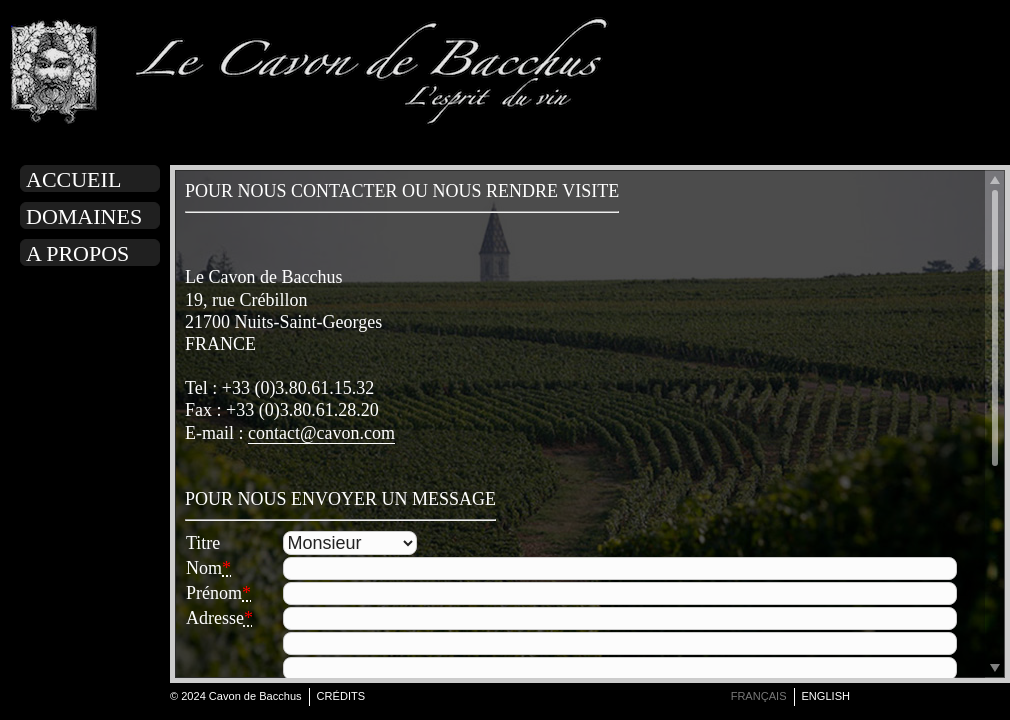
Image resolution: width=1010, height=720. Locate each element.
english (826, 696)
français (759, 696)
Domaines (84, 216)
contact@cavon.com (321, 433)
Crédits (341, 696)
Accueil (73, 179)
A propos (77, 253)
